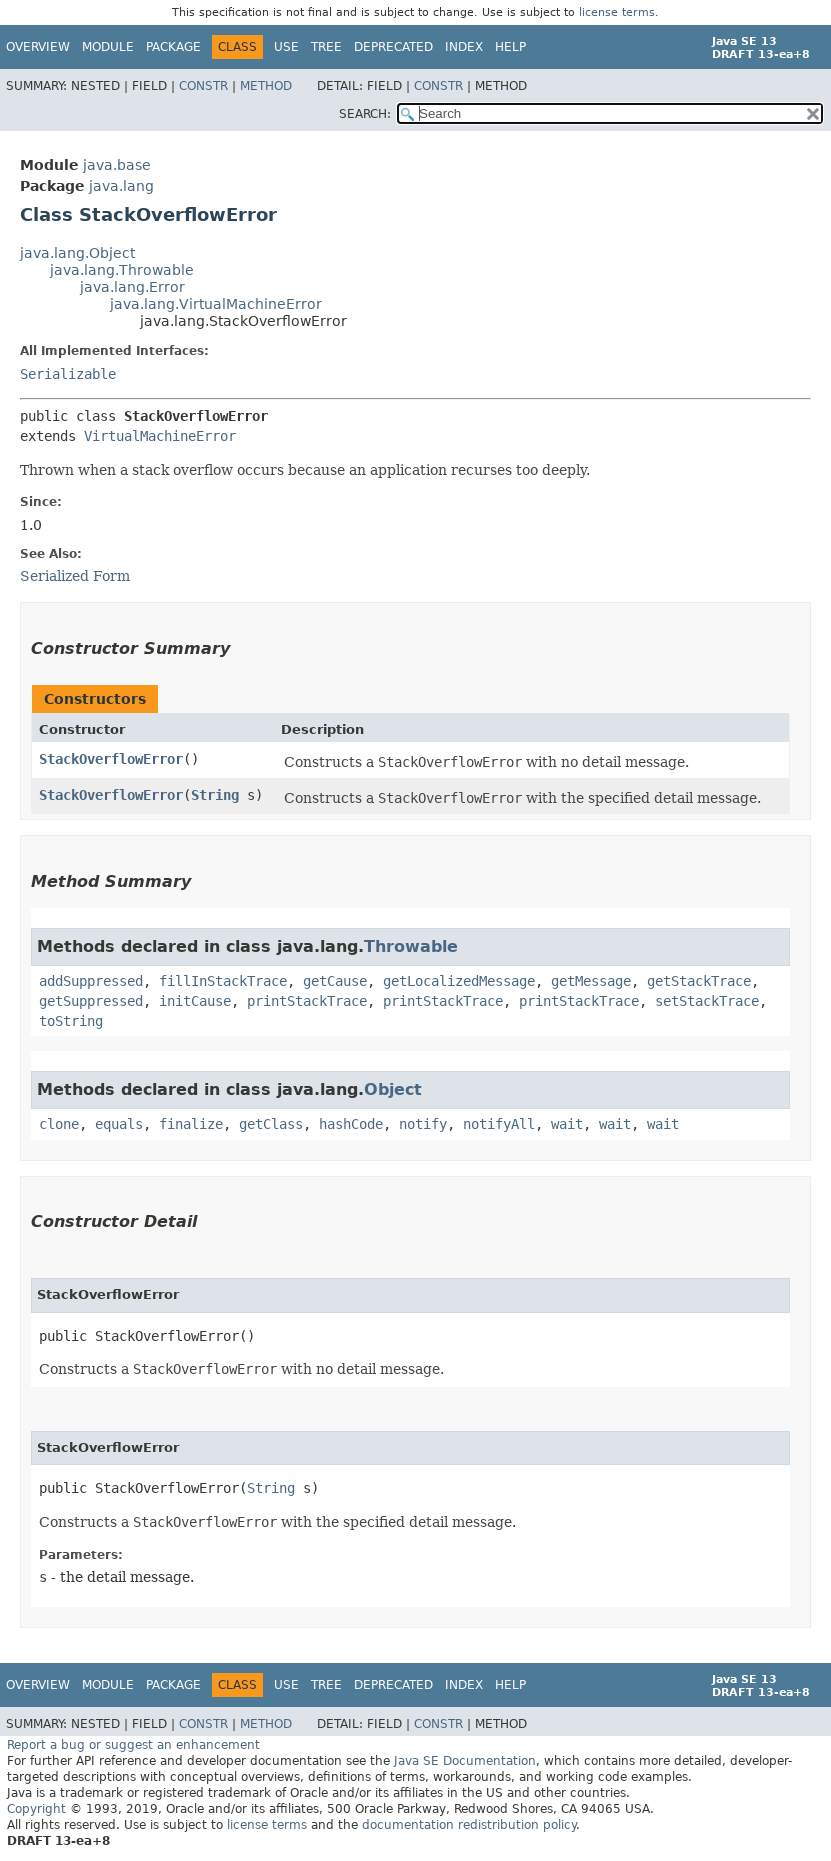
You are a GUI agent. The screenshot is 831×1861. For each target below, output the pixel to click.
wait (567, 1124)
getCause (335, 981)
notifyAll (499, 1124)
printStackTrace (307, 1001)
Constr (203, 86)
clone (59, 1124)
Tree (326, 47)
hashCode (351, 1124)
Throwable (411, 946)
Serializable (68, 374)
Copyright (36, 1809)
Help (510, 47)
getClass (271, 1124)
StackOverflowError (111, 759)
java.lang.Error (132, 287)
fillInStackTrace (223, 981)
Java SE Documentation (465, 1761)
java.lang (121, 186)
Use (286, 47)
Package (173, 47)
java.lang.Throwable (122, 270)
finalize (191, 1124)
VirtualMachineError (160, 436)
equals (119, 1124)
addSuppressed (91, 981)
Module (108, 47)
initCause (195, 1001)
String (215, 795)
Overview (38, 47)
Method (266, 86)
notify (423, 1124)
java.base (117, 165)
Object (393, 1089)
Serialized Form (75, 576)
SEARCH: (365, 114)
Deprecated (393, 47)
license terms (617, 12)
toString (71, 1021)
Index (464, 47)
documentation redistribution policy (469, 1825)
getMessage (591, 981)
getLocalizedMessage (459, 981)
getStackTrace (699, 981)
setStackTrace (707, 1001)
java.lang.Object (77, 253)
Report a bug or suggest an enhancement (133, 1745)
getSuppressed (91, 1001)
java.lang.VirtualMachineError (216, 304)
